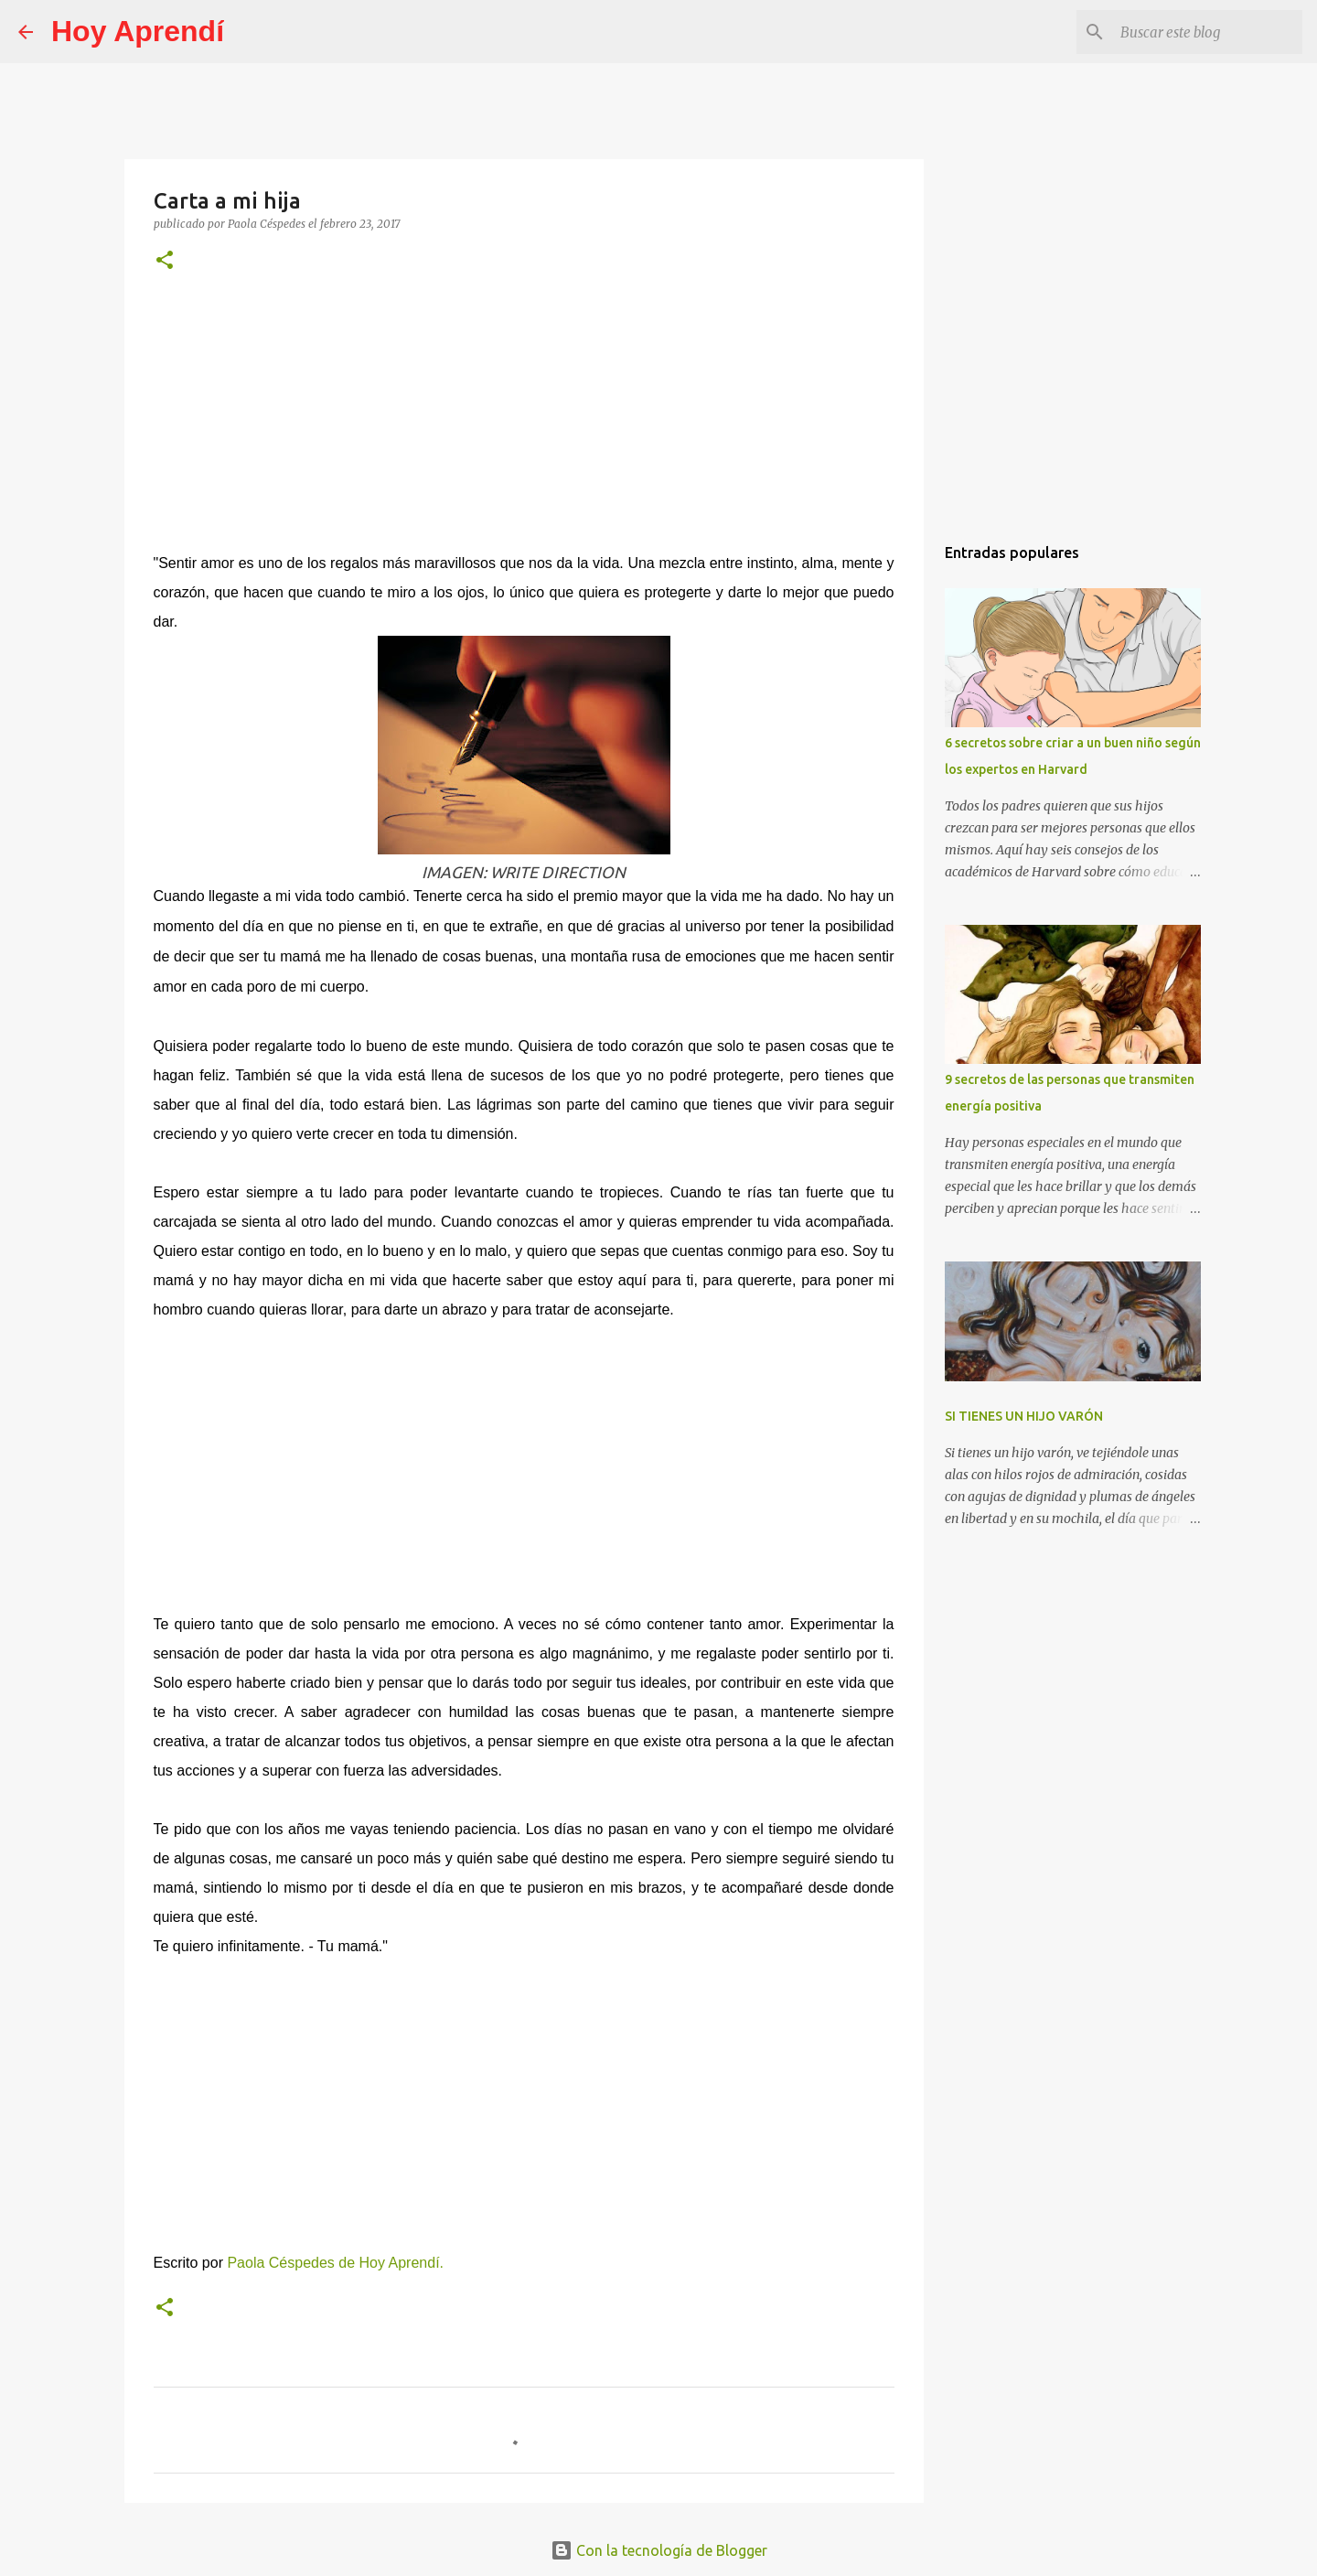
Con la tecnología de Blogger (659, 2550)
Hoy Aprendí (137, 31)
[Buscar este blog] (1206, 32)
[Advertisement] (524, 424)
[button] (165, 261)
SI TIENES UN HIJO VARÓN (1024, 1416)
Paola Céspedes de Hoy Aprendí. (335, 2262)
